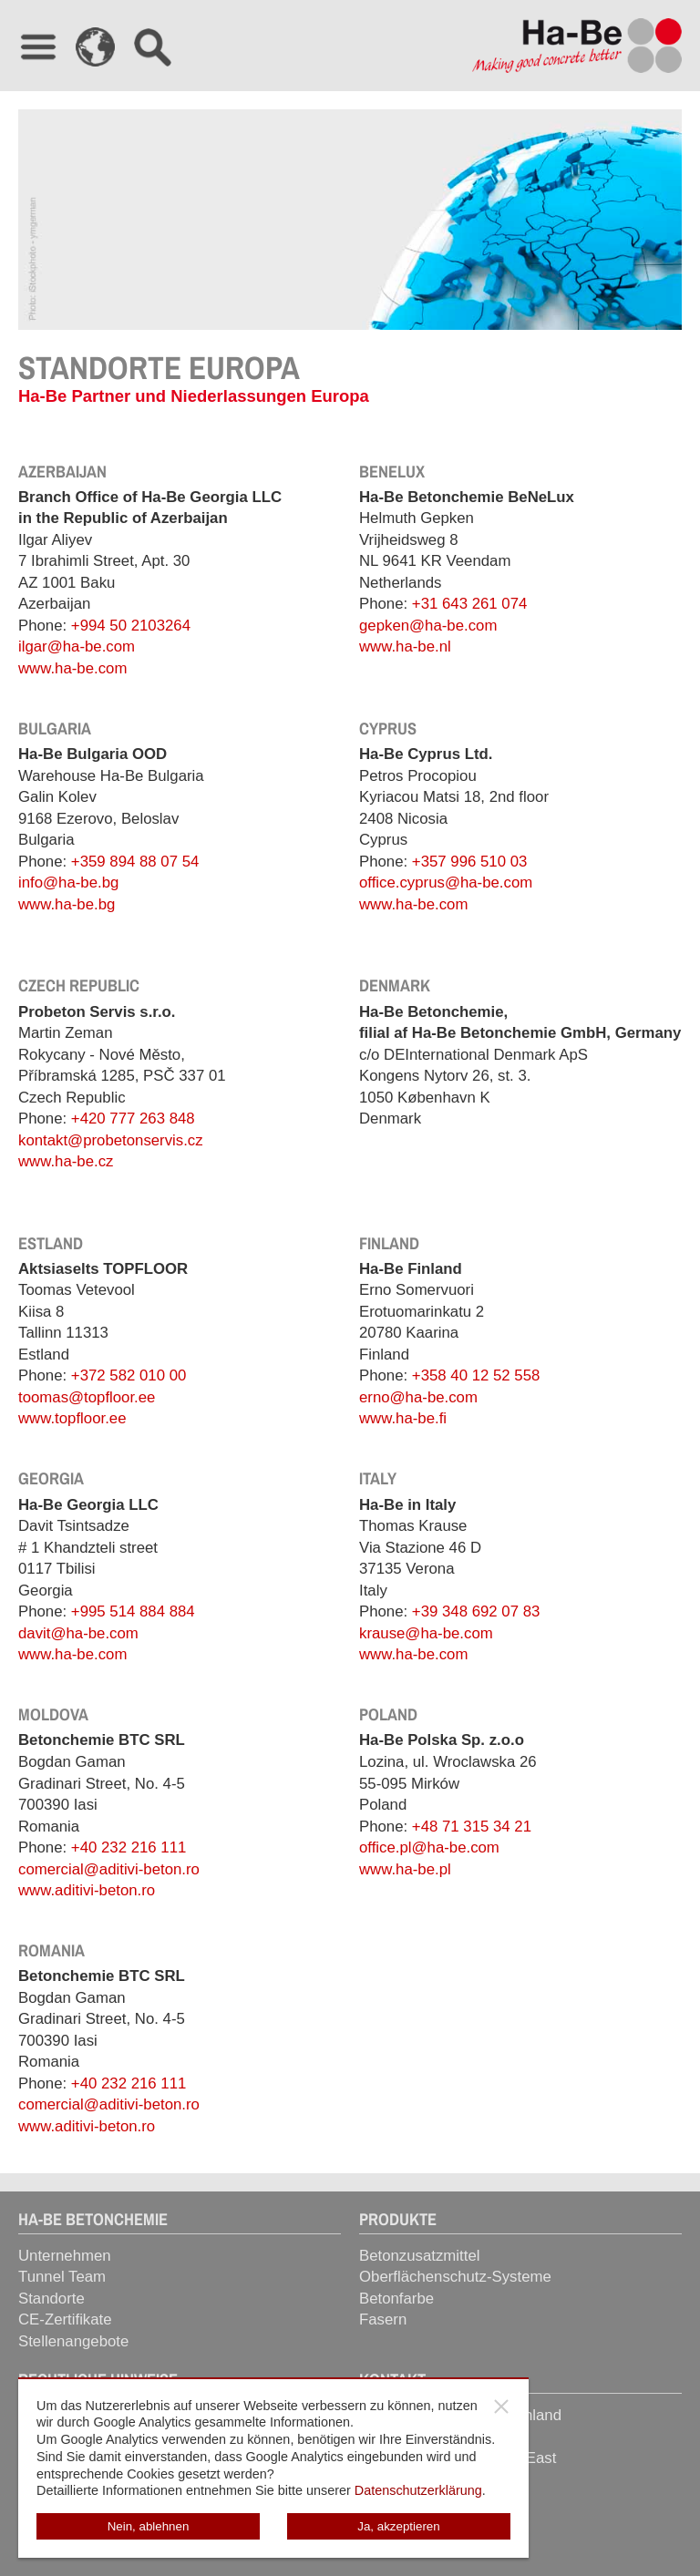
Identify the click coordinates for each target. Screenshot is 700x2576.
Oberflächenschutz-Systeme (455, 2276)
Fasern (383, 2319)
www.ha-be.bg (66, 904)
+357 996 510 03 (469, 861)
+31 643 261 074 (469, 603)
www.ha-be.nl (405, 646)
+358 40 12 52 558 (476, 1375)
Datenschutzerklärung (418, 2490)
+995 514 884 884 (133, 1611)
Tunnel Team (62, 2276)
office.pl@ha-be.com (429, 1847)
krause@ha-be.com (426, 1633)
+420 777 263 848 (133, 1118)
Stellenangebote (73, 2341)
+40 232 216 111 (128, 1847)
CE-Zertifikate (65, 2319)
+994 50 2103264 (130, 625)
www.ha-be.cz (65, 1161)
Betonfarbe (396, 2298)
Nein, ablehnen (149, 2526)
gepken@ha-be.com (428, 625)
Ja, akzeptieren (398, 2526)
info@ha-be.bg (68, 882)
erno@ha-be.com (418, 1397)
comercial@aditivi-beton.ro (109, 1869)
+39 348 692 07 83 (476, 1611)
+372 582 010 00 (128, 1375)
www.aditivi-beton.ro (86, 1890)
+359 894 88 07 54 (135, 861)
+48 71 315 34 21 (471, 1826)
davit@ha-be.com (78, 1633)
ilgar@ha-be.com (76, 646)
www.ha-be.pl (405, 1869)
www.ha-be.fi (403, 1418)
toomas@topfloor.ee (86, 1397)
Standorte (51, 2298)
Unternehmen (64, 2255)
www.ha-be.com (72, 668)
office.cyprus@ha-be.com (445, 882)
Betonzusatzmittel (419, 2255)
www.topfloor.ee (72, 1418)
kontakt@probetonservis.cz (110, 1140)
